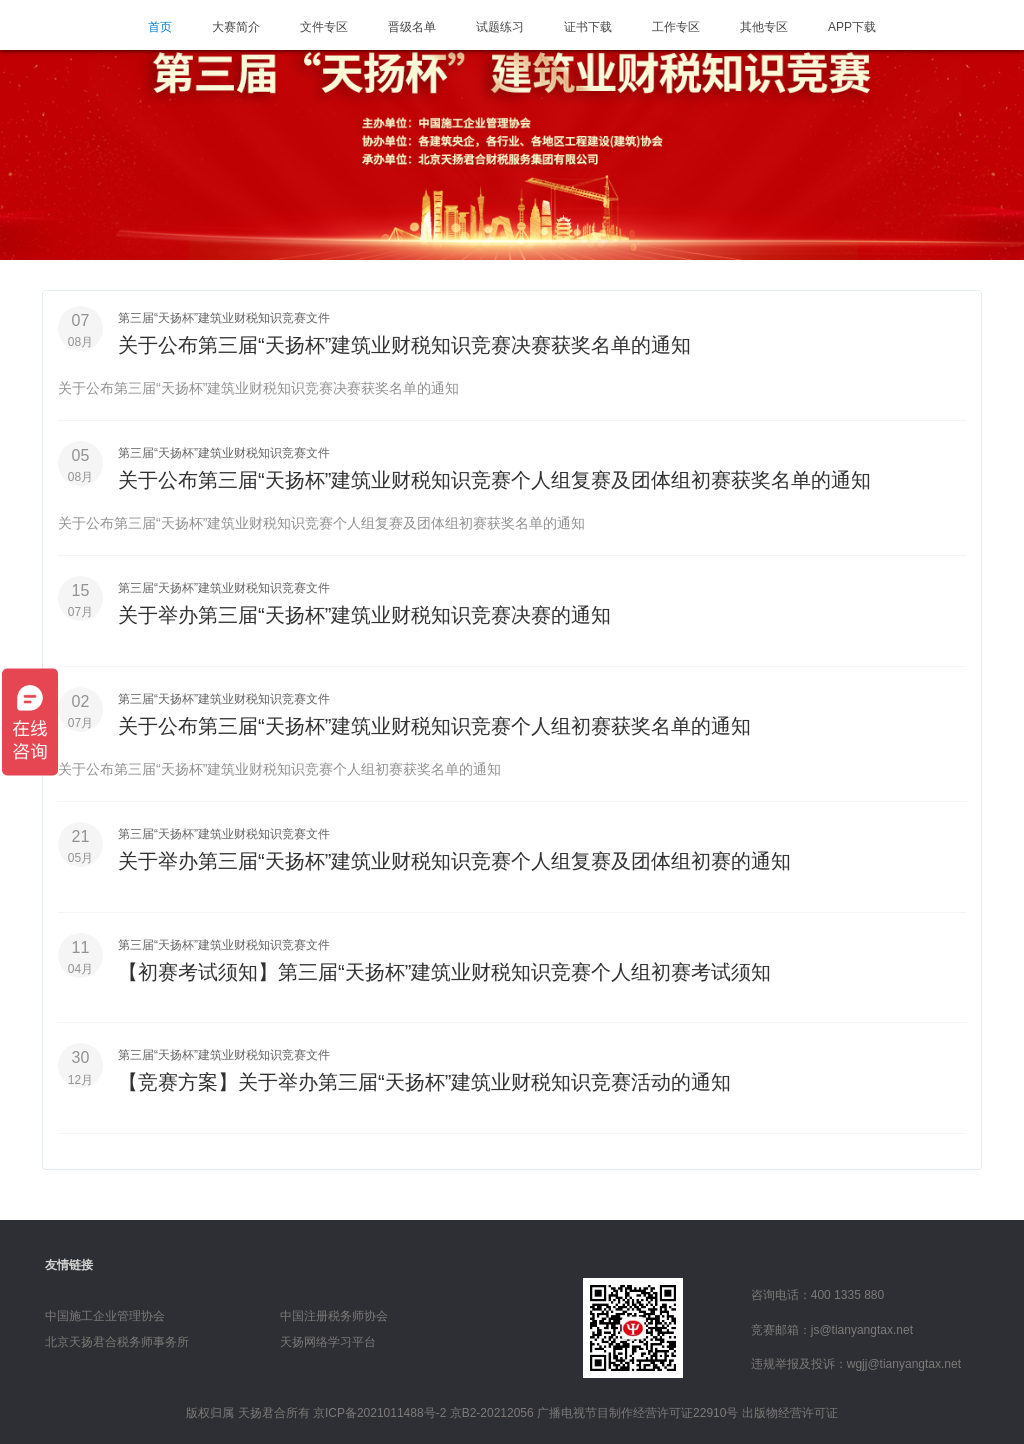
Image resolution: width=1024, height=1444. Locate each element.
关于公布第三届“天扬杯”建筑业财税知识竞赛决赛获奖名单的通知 (404, 345)
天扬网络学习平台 (328, 1336)
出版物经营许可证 (790, 1407)
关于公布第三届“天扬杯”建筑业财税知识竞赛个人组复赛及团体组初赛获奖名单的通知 (494, 479)
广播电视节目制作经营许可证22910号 (637, 1407)
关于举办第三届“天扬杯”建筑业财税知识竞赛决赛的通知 (364, 613)
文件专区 (324, 27)
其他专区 (764, 27)
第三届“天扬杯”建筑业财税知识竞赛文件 (224, 318)
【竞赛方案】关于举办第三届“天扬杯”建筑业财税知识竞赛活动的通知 (424, 1077)
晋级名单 (412, 27)
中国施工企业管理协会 (105, 1310)
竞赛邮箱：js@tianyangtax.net (832, 1323)
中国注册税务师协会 (334, 1310)
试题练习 (500, 27)
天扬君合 (262, 1407)
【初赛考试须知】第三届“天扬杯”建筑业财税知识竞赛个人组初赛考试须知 (444, 967)
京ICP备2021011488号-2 (379, 1407)
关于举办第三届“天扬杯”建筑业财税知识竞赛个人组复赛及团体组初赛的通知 (454, 857)
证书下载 (588, 27)
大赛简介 (236, 27)
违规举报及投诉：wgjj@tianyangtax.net (856, 1358)
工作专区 (676, 27)
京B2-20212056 (492, 1407)
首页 (160, 27)
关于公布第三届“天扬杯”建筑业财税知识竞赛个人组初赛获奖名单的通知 (434, 723)
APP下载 (852, 27)
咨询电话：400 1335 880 (817, 1289)
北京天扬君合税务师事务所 (117, 1336)
